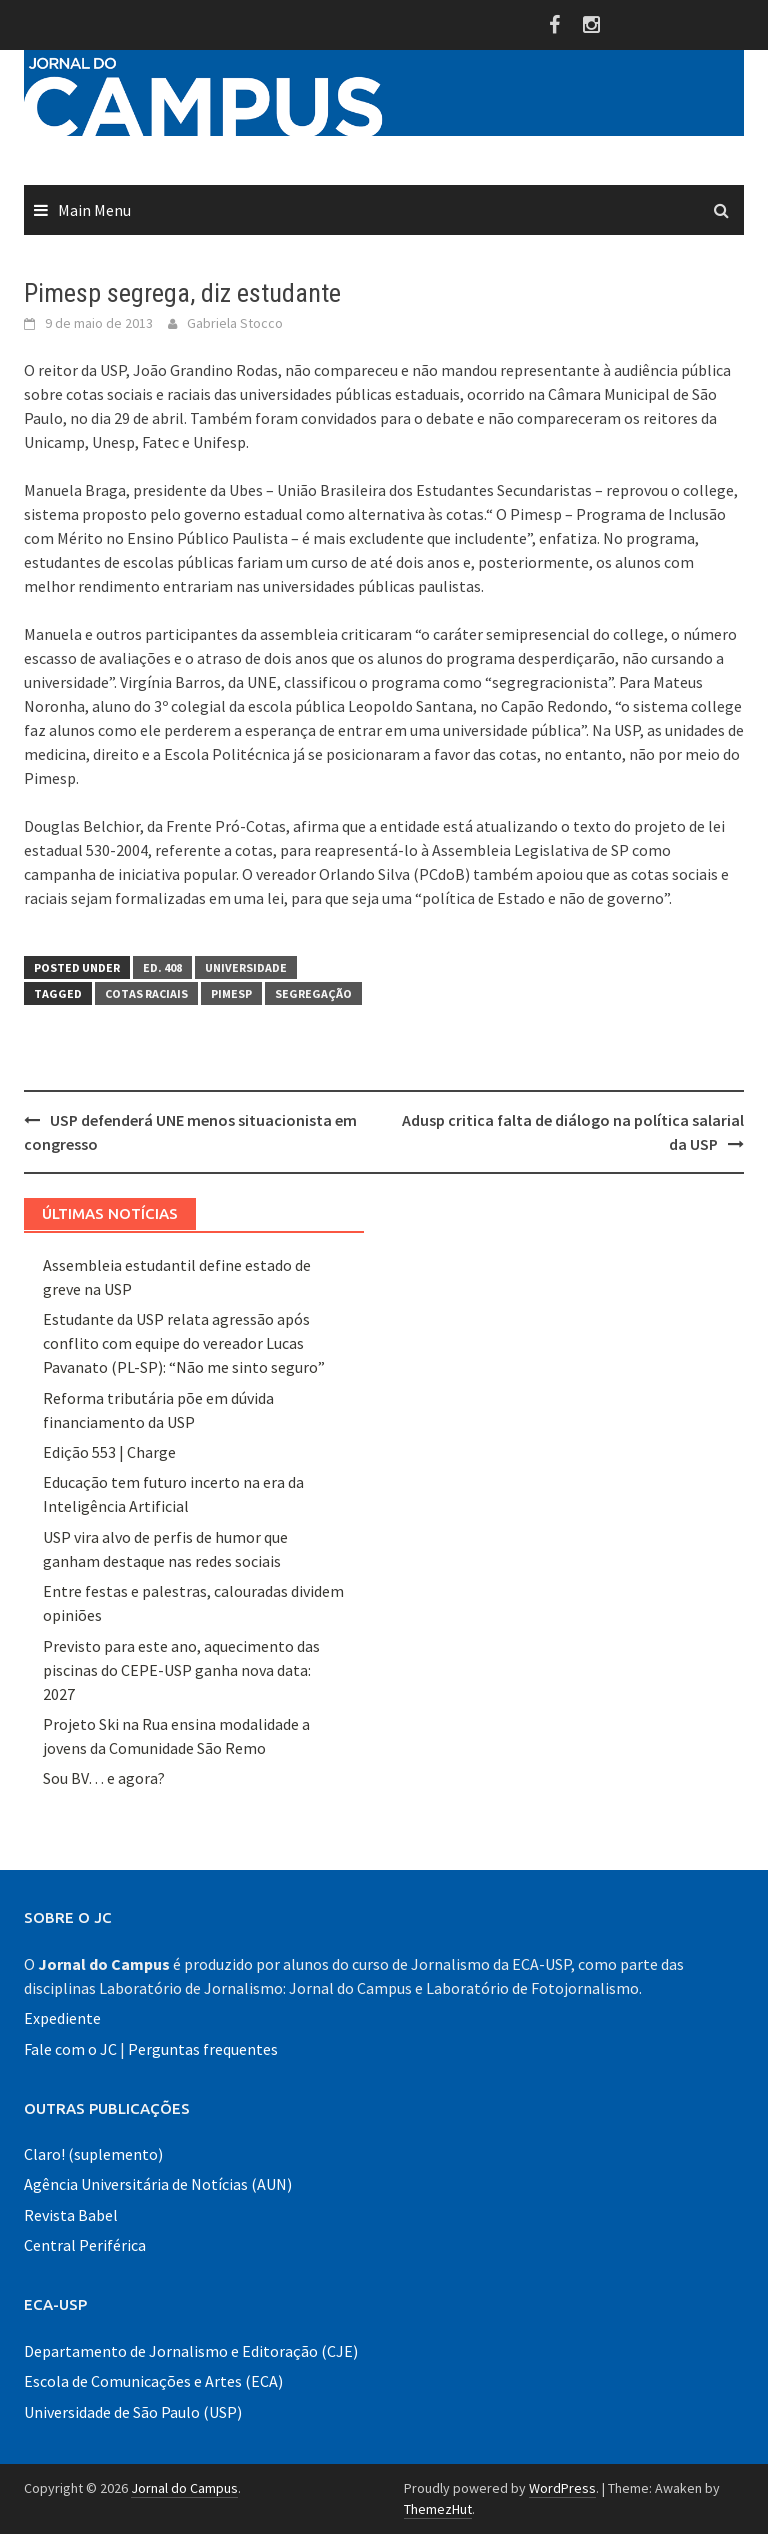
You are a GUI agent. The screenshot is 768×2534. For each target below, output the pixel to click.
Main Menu (94, 210)
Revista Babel (71, 2215)
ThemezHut (438, 2509)
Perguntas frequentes (203, 2049)
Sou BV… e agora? (104, 1778)
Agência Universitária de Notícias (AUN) (158, 2184)
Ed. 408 (162, 967)
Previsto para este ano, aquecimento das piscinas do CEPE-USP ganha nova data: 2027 (181, 1670)
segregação (313, 993)
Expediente (62, 2018)
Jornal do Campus (184, 2488)
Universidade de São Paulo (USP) (133, 2412)
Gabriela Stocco (235, 323)
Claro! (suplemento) (93, 2154)
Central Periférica (85, 2245)
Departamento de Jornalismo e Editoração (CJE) (191, 2351)
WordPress (562, 2488)
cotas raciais (146, 993)
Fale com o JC (70, 2049)
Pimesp (231, 993)
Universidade (246, 967)
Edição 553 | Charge (109, 1452)
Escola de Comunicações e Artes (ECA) (153, 2381)
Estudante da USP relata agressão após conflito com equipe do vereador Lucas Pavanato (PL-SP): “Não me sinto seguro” (184, 1343)
